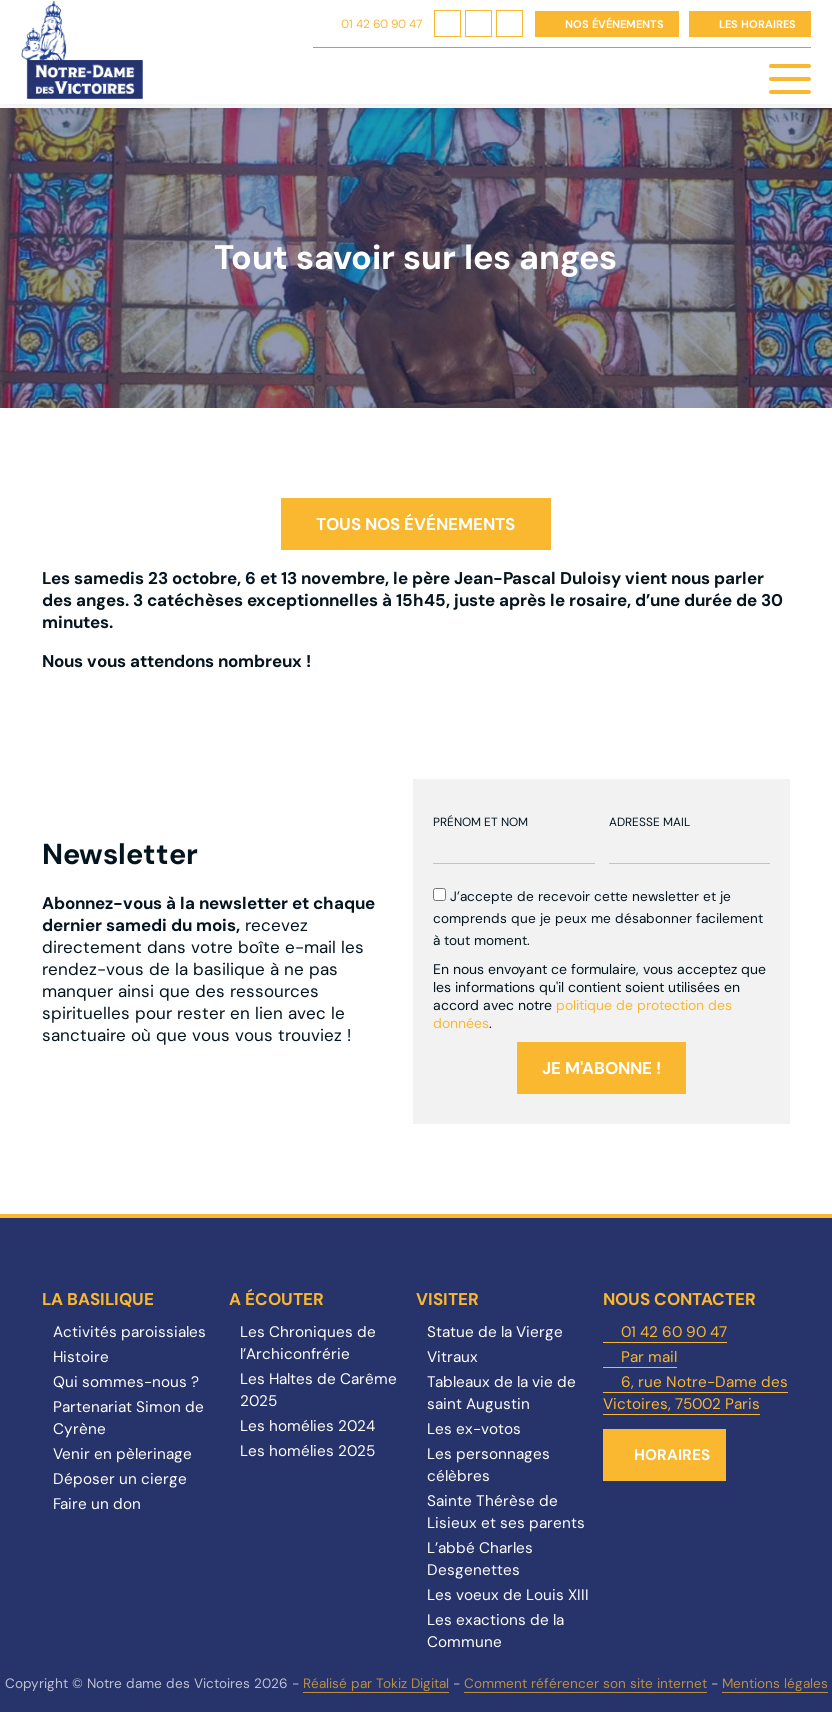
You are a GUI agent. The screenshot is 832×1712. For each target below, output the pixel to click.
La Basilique (98, 1299)
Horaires (672, 1455)
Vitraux (452, 1357)
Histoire (81, 1357)
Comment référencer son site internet (585, 1683)
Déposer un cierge (120, 1479)
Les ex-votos (474, 1429)
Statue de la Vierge (495, 1332)
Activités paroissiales (129, 1332)
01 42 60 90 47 (381, 24)
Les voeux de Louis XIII (508, 1595)
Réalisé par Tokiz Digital (376, 1683)
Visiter (447, 1299)
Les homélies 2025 (307, 1451)
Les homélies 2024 (307, 1426)
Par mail (649, 1357)
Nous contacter (679, 1299)
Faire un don (97, 1504)
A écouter (276, 1299)
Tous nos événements (415, 524)
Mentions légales (775, 1683)
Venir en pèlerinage (122, 1454)
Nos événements (614, 24)
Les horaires (757, 24)
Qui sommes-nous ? (126, 1382)
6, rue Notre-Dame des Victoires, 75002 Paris (695, 1393)
